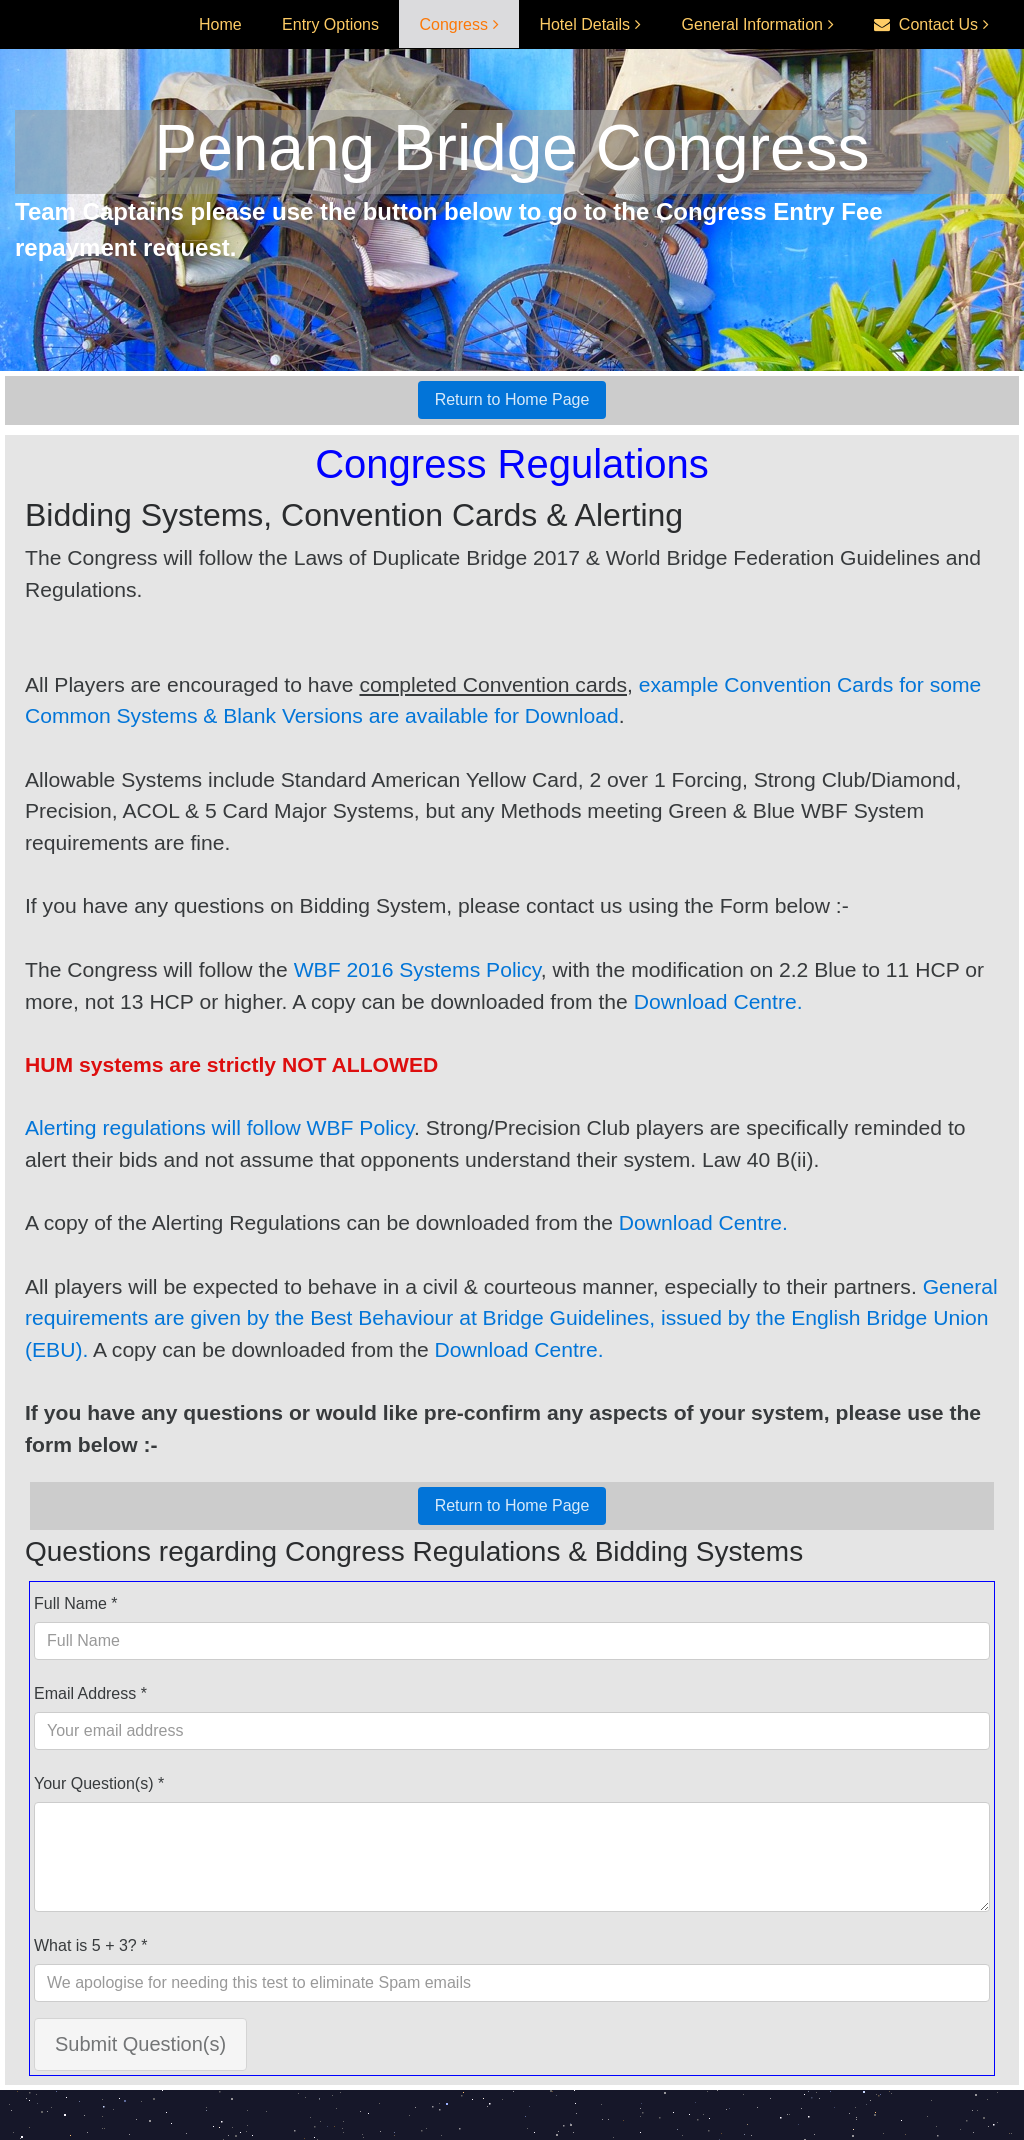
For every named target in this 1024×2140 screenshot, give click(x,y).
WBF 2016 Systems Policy (417, 969)
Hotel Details (584, 24)
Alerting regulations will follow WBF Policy (219, 1127)
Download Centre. (718, 1001)
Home (220, 24)
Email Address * (90, 1693)
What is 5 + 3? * (90, 1945)
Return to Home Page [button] (512, 399)
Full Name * (76, 1603)
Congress (453, 24)
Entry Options (330, 24)
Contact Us (926, 24)
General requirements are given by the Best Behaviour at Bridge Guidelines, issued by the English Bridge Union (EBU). (511, 1318)
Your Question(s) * (99, 1783)
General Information (752, 24)
